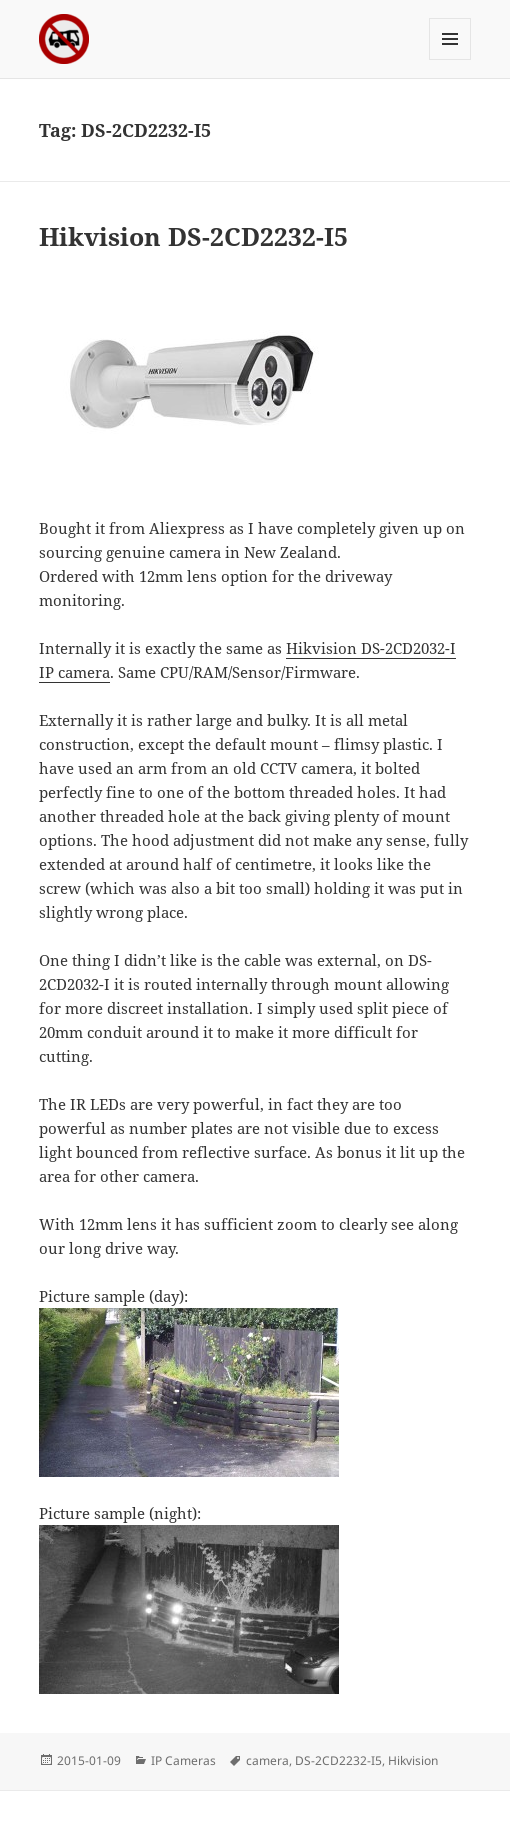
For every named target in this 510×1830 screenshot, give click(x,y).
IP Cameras (183, 1760)
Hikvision (413, 1760)
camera (267, 1760)
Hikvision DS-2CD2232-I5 (193, 236)
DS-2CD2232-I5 (338, 1760)
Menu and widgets (450, 59)
